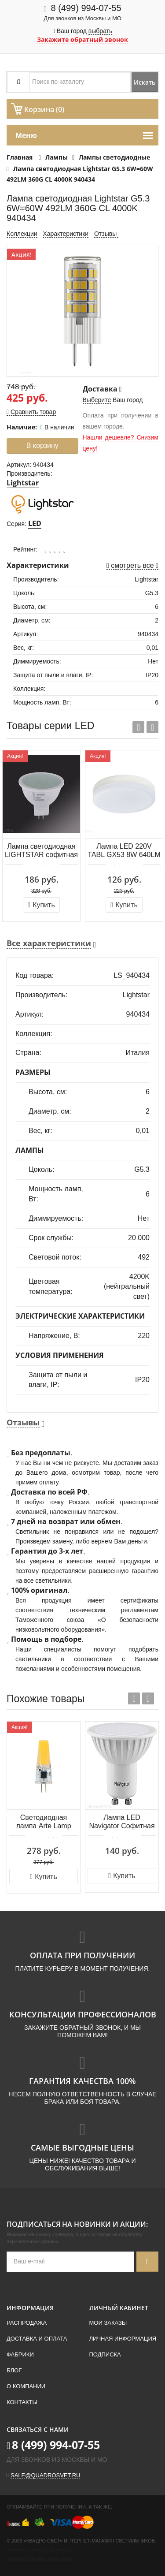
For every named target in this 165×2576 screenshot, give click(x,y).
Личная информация (123, 2338)
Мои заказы (108, 2322)
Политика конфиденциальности (40, 2550)
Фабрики (20, 2354)
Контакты (22, 2402)
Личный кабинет (118, 2308)
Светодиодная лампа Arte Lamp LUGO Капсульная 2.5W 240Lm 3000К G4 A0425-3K (43, 1822)
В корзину (42, 445)
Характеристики (65, 233)
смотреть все (132, 565)
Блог (14, 2370)
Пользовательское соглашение (39, 2559)
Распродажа (27, 2322)
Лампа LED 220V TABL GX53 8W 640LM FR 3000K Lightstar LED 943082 (124, 851)
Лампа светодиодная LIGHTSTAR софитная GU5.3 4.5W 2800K (41, 851)
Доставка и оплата (37, 2338)
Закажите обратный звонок (82, 39)
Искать (144, 82)
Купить (41, 905)
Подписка (105, 2354)
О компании (26, 2386)
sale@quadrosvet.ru (45, 2475)
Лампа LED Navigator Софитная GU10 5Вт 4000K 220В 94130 (121, 1822)
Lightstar (23, 483)
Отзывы (106, 233)
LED (34, 523)
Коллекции (22, 233)
